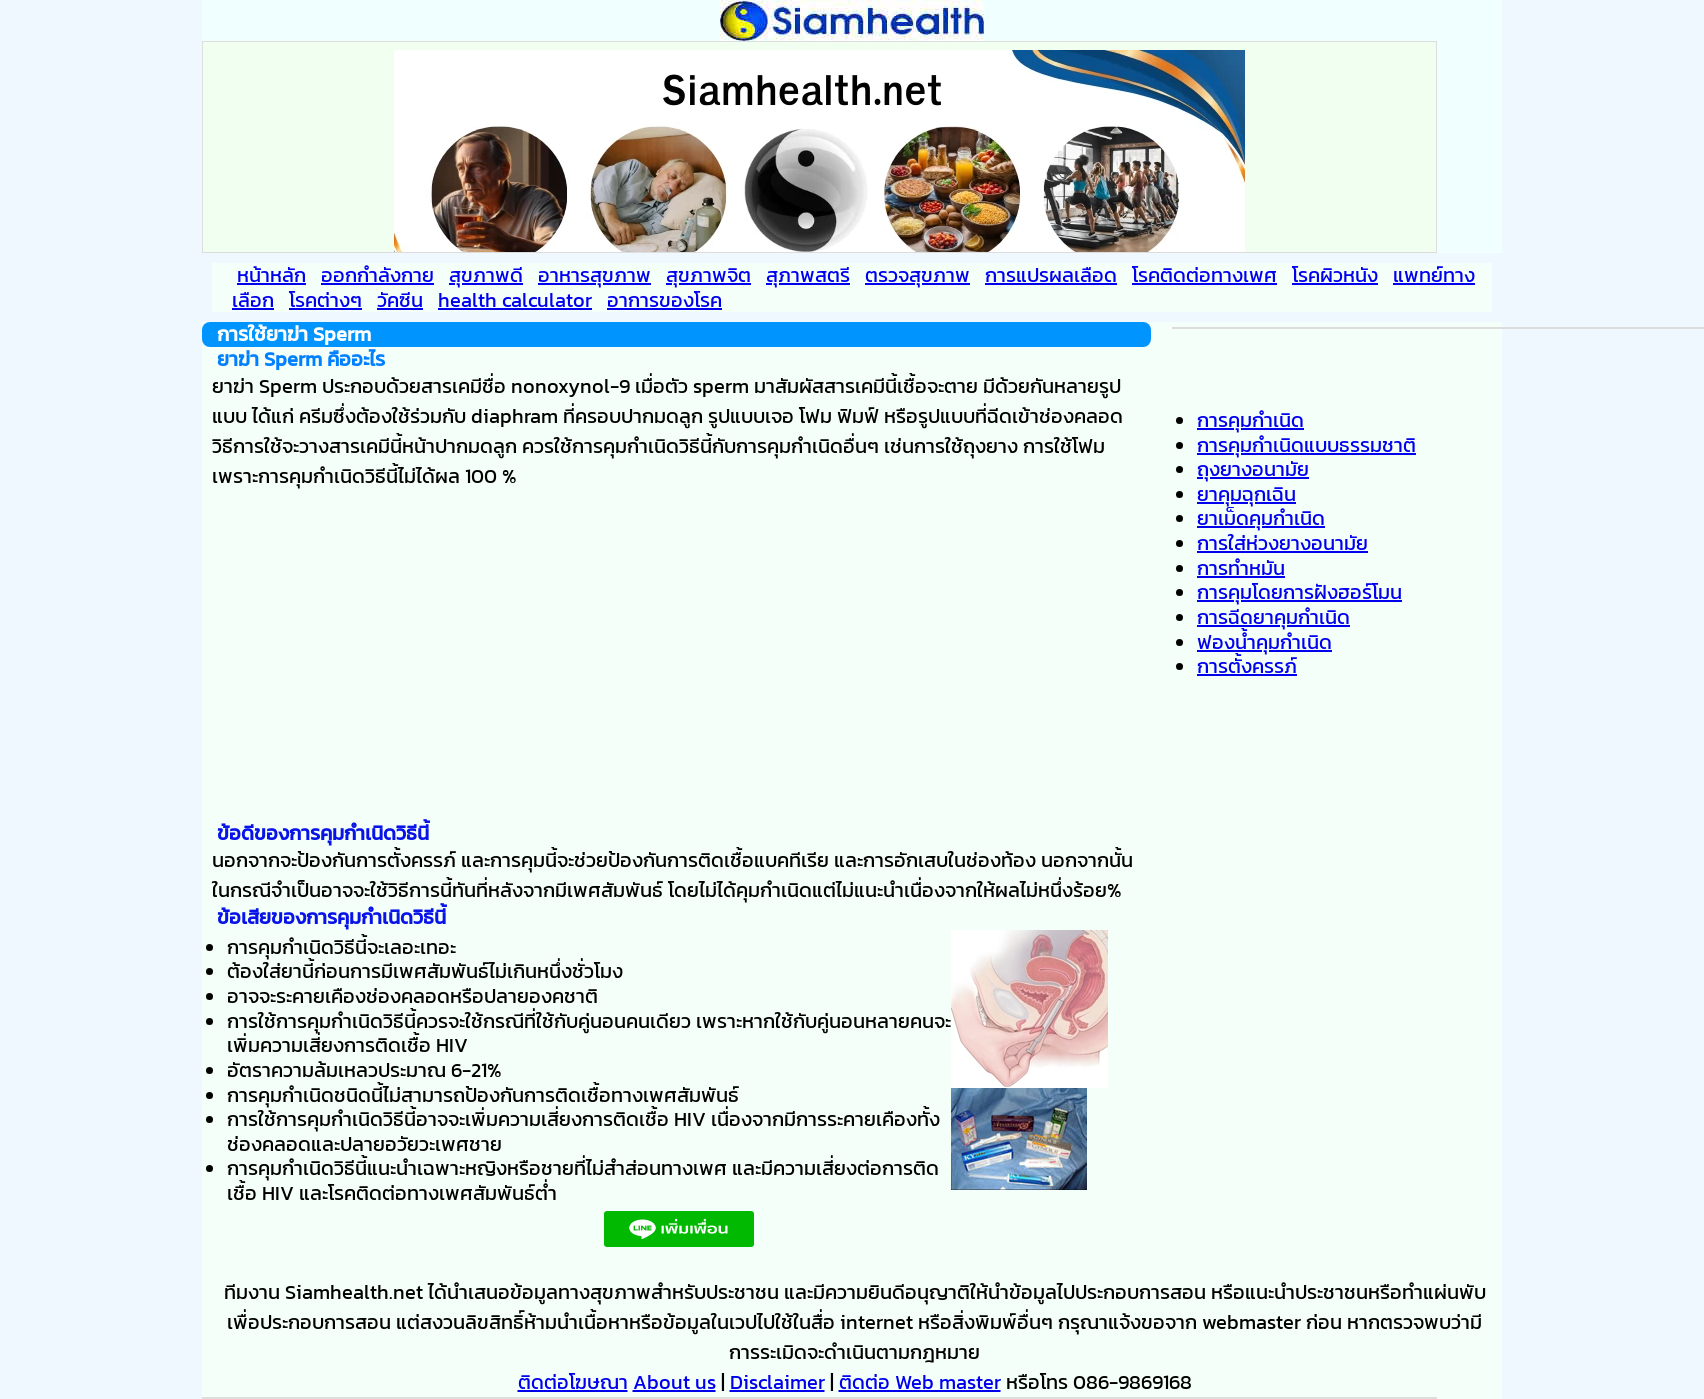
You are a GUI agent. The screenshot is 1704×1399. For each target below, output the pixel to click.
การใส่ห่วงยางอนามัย (1282, 543)
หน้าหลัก (271, 275)
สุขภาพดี (486, 275)
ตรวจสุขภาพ (917, 275)
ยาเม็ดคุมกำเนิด (1261, 518)
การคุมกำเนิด (1250, 420)
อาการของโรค (664, 300)
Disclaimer (777, 1382)
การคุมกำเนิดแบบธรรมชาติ (1306, 445)
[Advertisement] (676, 656)
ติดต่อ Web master (920, 1382)
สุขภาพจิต (708, 275)
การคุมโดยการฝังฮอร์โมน (1299, 592)
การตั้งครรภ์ (1247, 666)
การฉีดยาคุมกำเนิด (1273, 617)
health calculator (515, 300)
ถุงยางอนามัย (1253, 469)
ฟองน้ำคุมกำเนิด (1264, 642)
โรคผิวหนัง (1335, 275)
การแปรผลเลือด (1051, 275)
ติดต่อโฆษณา (573, 1382)
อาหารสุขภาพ (594, 275)
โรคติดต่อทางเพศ (1204, 275)
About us (674, 1382)
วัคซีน (400, 300)
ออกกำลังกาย (377, 275)
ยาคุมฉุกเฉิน (1246, 494)
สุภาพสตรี (808, 275)
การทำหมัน (1241, 568)
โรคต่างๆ (325, 300)
